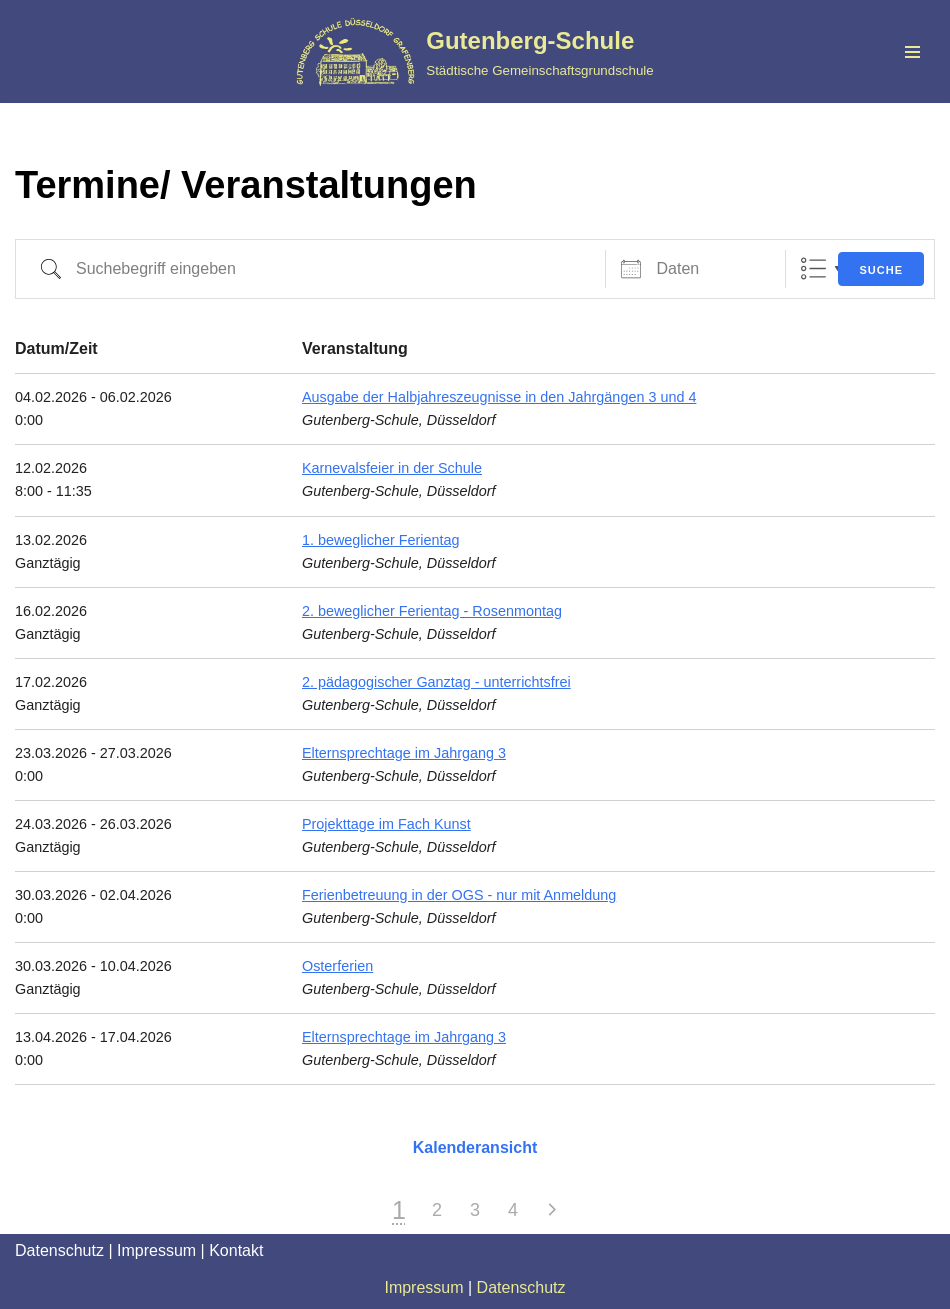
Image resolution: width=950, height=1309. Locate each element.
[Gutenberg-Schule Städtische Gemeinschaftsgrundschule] (474, 51)
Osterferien (337, 966)
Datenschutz (59, 1250)
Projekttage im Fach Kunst (386, 824)
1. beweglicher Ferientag (381, 540)
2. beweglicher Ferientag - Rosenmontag (432, 611)
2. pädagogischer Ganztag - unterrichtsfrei (436, 682)
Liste (813, 268)
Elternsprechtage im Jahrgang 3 (404, 753)
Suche (881, 270)
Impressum (156, 1250)
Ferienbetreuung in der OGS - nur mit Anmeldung (459, 895)
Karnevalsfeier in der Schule (392, 468)
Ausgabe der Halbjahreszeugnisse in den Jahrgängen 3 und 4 (499, 397)
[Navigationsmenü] (912, 52)
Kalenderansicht (475, 1147)
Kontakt (236, 1250)
